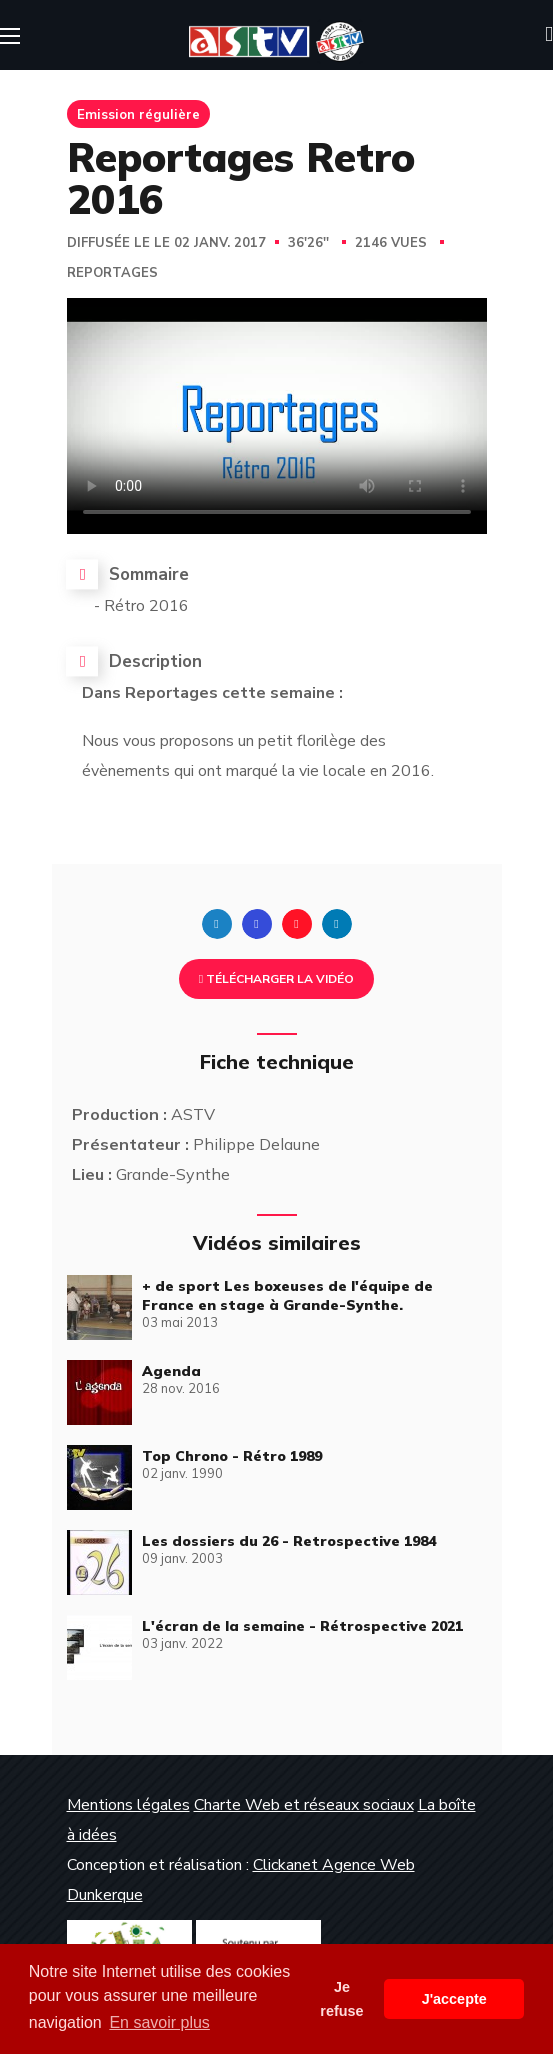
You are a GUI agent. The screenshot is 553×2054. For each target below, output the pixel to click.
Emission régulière (138, 114)
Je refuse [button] (341, 1999)
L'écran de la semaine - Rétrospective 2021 (302, 1626)
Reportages (112, 273)
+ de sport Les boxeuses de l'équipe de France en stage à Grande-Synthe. (287, 1295)
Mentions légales (128, 1805)
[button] (549, 35)
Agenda (171, 1371)
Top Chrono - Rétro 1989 (232, 1456)
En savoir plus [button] (159, 2022)
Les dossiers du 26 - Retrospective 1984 (289, 1541)
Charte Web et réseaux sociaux (304, 1805)
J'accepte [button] (454, 1999)
